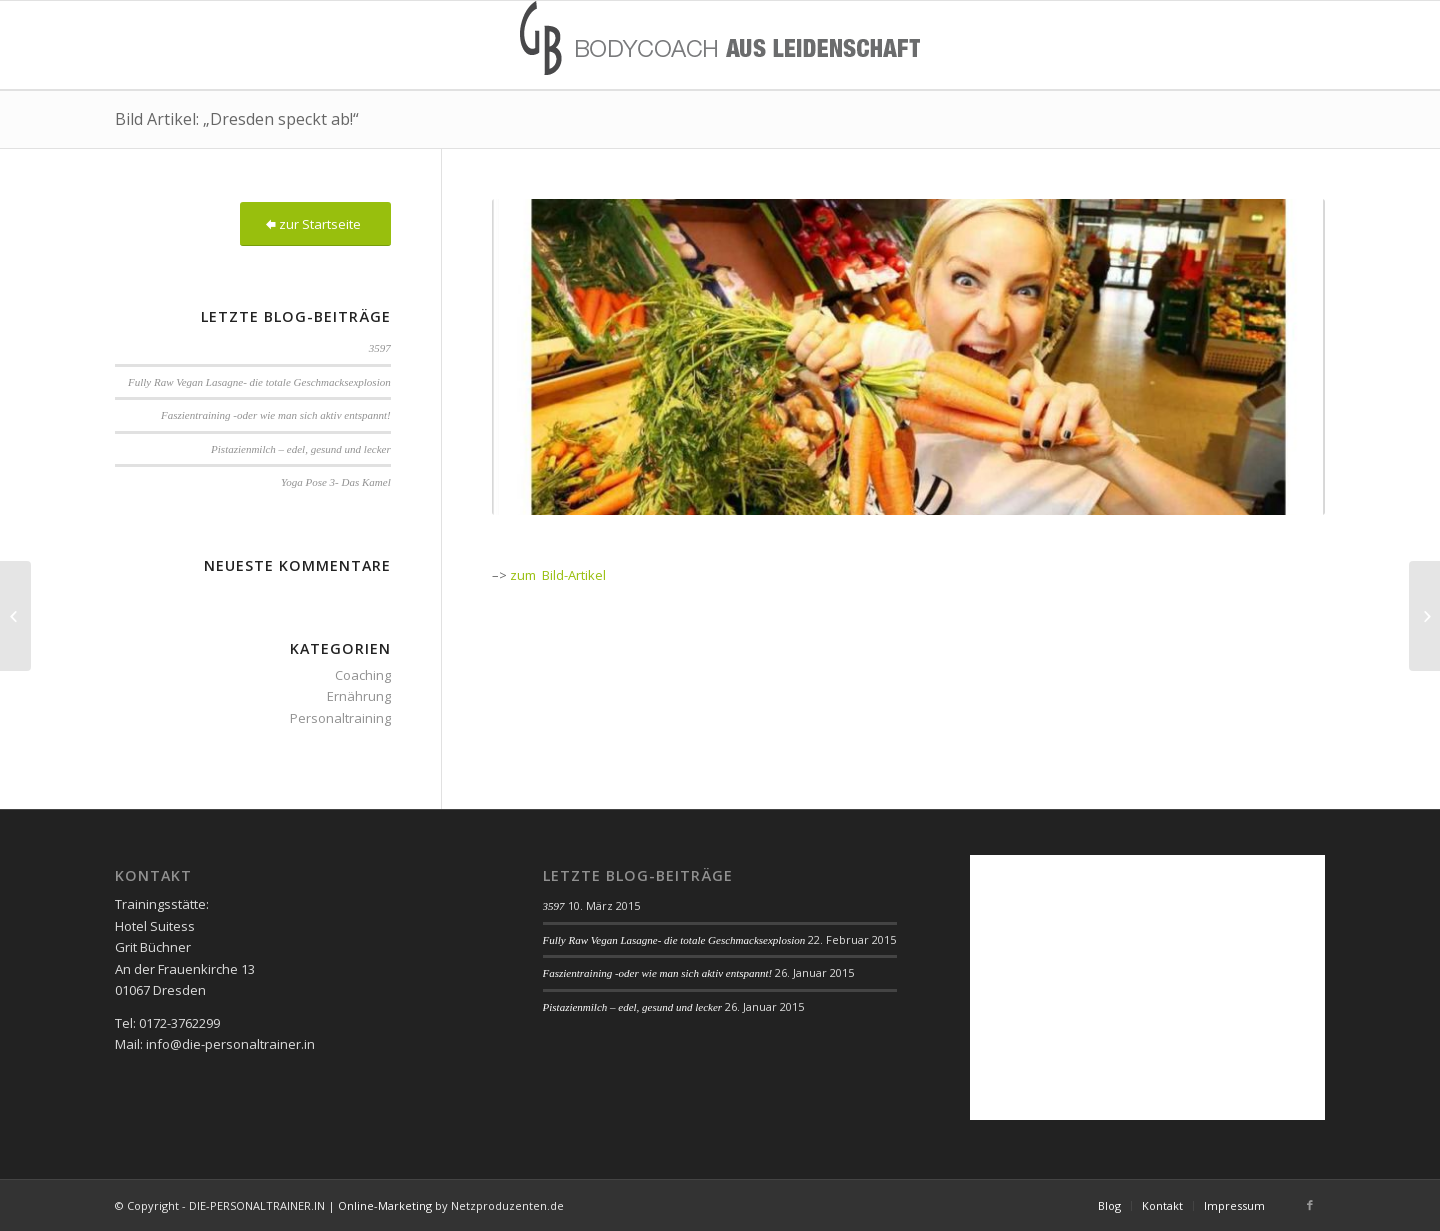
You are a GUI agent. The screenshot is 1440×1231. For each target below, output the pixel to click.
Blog (1109, 1205)
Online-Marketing (385, 1205)
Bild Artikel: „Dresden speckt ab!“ (237, 119)
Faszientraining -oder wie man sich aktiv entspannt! (276, 415)
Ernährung (359, 696)
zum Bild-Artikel (558, 575)
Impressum (1234, 1205)
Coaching (363, 675)
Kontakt (1162, 1205)
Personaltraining (340, 718)
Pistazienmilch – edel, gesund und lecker (301, 449)
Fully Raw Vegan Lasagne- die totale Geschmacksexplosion (259, 382)
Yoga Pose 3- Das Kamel (336, 482)
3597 (380, 348)
